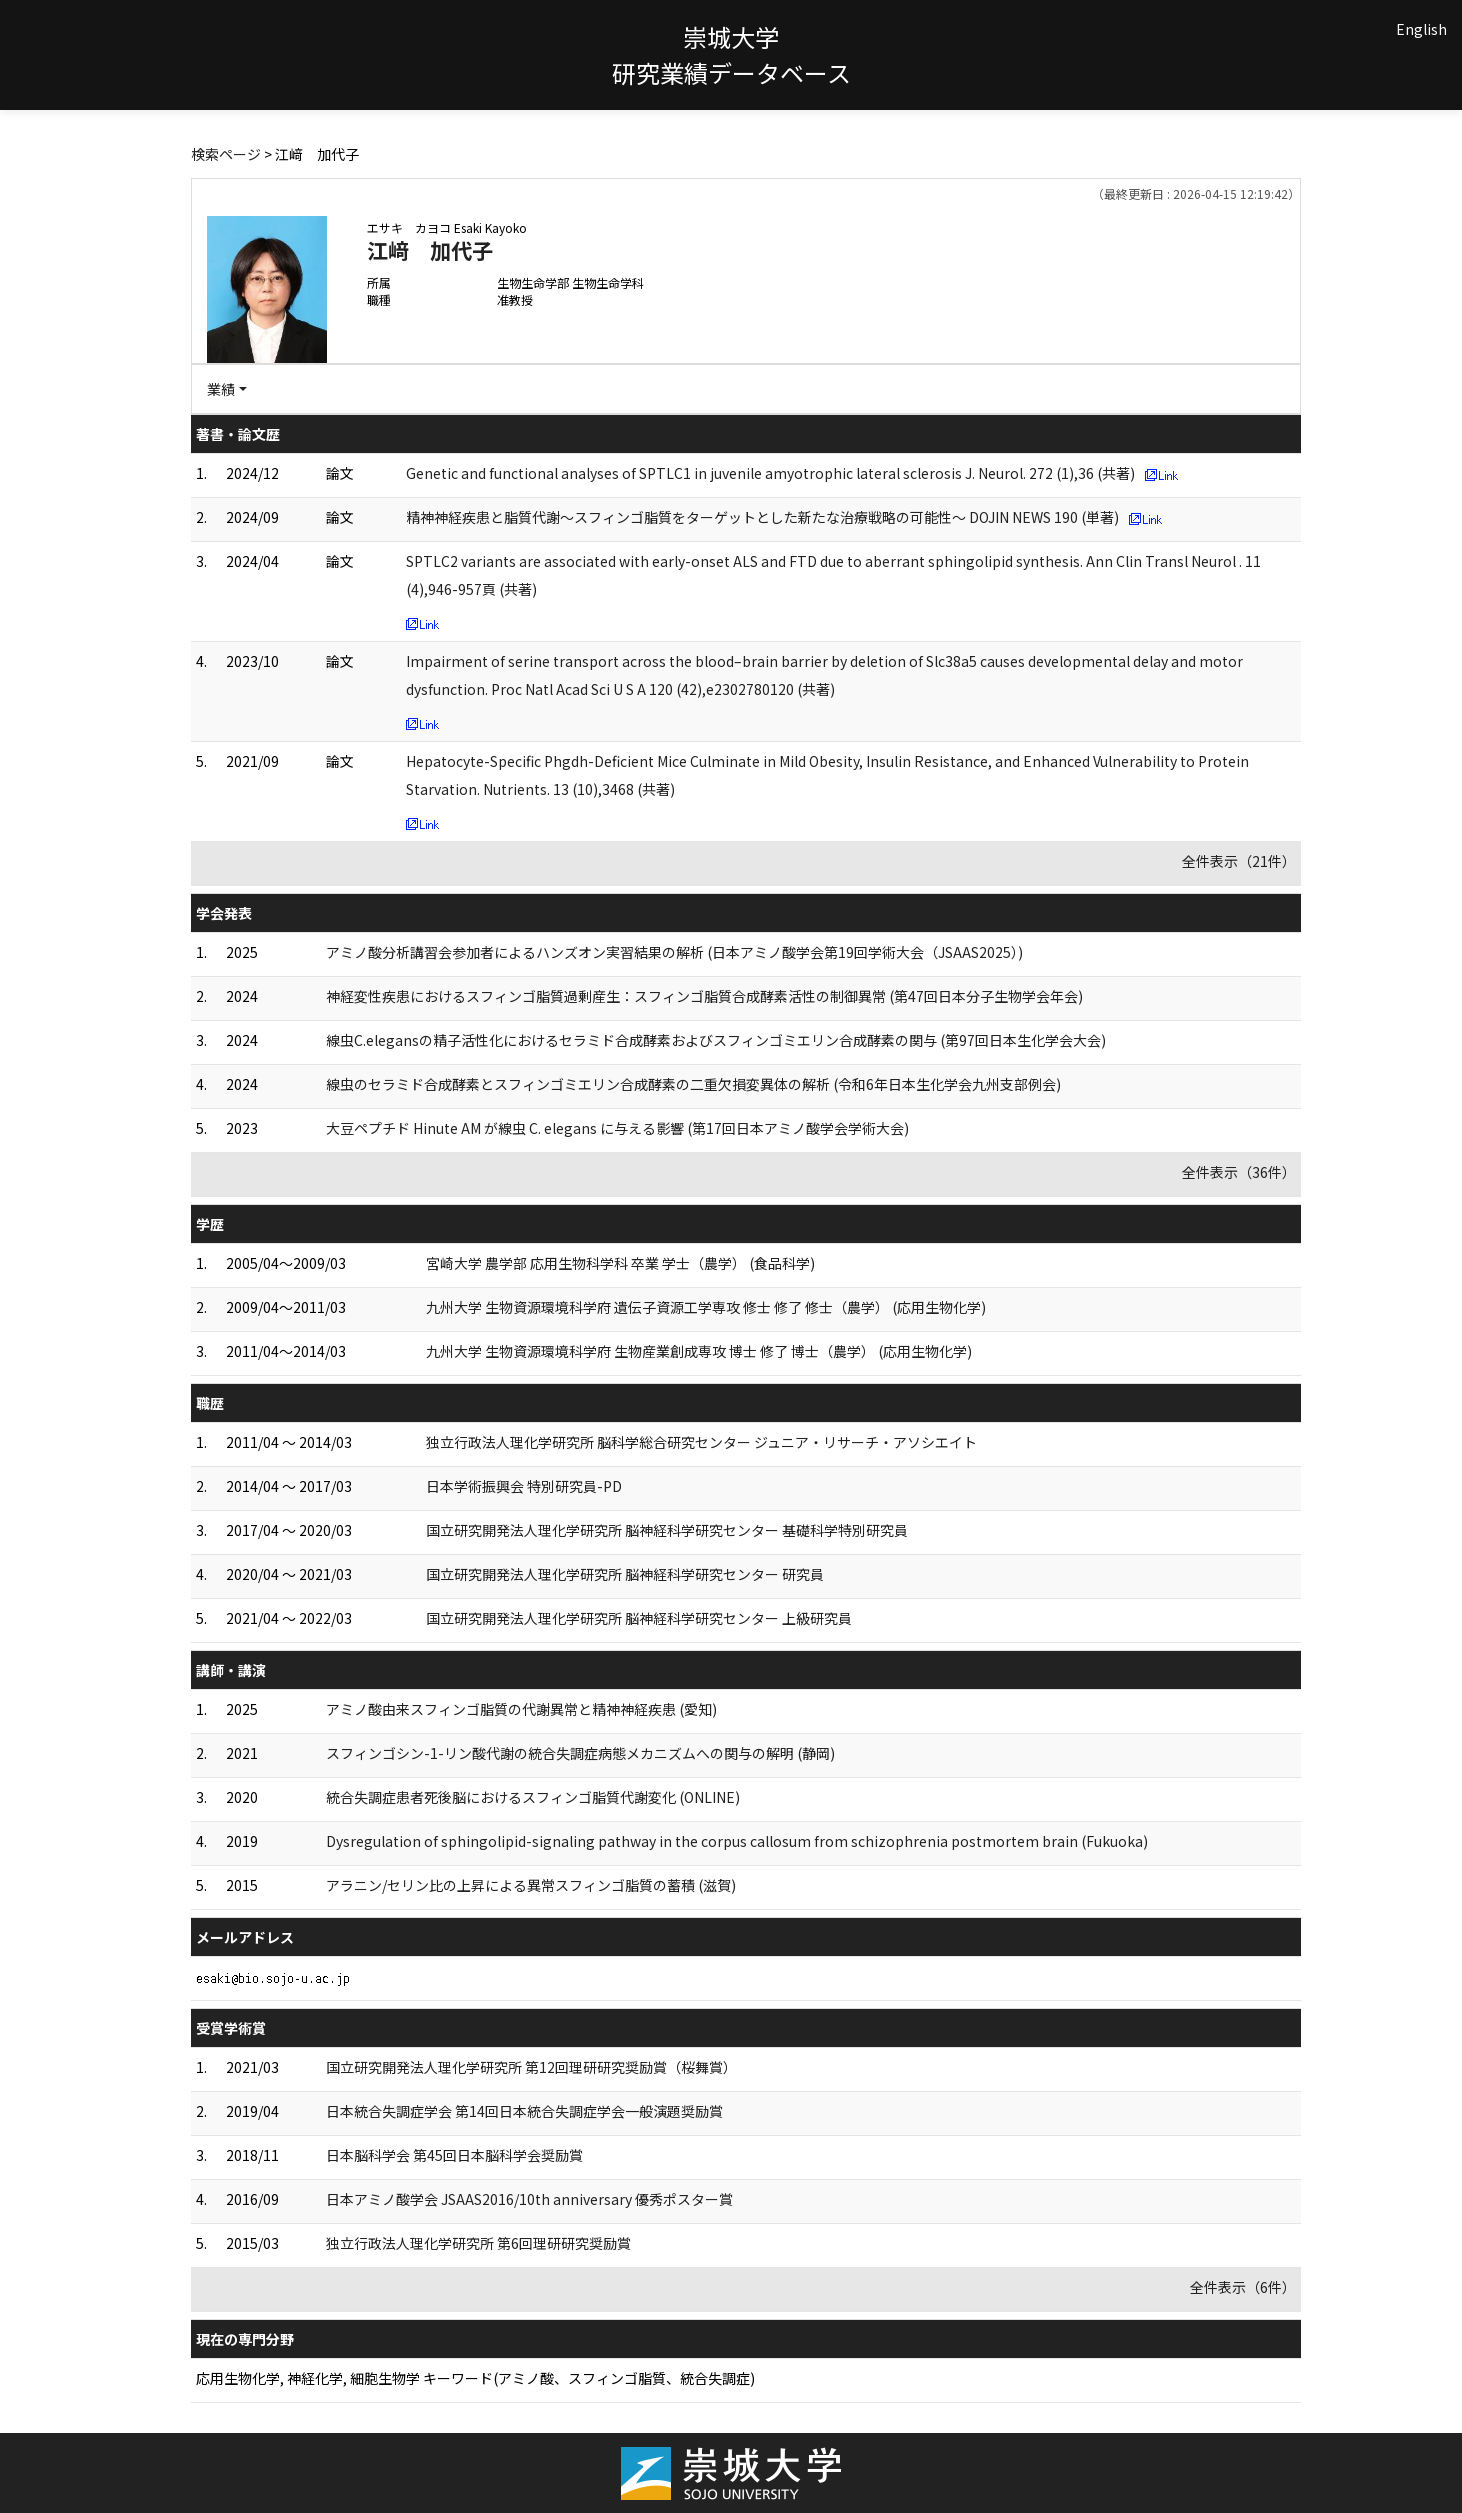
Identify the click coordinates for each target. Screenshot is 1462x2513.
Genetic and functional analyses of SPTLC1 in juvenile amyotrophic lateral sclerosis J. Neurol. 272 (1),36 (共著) (770, 473)
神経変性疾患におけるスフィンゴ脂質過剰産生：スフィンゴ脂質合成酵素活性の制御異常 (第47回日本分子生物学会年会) (704, 996)
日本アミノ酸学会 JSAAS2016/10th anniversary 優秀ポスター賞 (529, 2199)
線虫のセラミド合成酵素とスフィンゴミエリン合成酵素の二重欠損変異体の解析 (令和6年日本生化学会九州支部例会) (693, 1084)
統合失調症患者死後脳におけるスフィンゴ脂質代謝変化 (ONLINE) (533, 1797)
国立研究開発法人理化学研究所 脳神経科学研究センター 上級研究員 (639, 1618)
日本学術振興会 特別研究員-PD (524, 1486)
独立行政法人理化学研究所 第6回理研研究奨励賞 (478, 2243)
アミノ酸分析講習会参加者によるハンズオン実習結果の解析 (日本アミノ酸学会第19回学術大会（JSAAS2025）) (674, 952)
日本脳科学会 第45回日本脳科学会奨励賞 (454, 2155)
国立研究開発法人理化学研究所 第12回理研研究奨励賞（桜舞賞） (531, 2067)
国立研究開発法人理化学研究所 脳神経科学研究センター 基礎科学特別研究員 (667, 1530)
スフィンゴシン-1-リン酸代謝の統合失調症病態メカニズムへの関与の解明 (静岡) (580, 1753)
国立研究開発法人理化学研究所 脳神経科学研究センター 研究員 (625, 1574)
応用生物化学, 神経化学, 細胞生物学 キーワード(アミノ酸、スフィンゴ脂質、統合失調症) (475, 2378)
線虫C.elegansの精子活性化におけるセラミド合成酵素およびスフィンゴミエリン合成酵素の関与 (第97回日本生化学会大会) (716, 1040)
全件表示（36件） (1239, 1172)
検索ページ (226, 154)
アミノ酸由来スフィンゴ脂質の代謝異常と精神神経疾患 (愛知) (521, 1709)
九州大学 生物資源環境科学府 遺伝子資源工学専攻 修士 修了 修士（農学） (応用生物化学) (706, 1307)
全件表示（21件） (1239, 861)
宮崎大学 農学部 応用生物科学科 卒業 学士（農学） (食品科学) (620, 1263)
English (1421, 29)
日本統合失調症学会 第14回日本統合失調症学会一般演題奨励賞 (524, 2111)
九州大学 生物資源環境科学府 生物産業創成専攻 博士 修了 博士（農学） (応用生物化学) (699, 1351)
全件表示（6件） (1243, 2287)
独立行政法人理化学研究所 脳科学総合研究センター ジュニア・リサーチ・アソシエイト (701, 1442)
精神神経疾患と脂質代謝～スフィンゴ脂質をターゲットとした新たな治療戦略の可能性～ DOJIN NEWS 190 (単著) (762, 517)
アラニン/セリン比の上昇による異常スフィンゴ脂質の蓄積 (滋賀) (531, 1885)
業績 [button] (221, 389)
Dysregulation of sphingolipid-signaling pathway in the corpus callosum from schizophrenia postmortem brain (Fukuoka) (737, 1841)
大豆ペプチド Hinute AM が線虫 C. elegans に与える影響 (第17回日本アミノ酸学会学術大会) (617, 1128)
